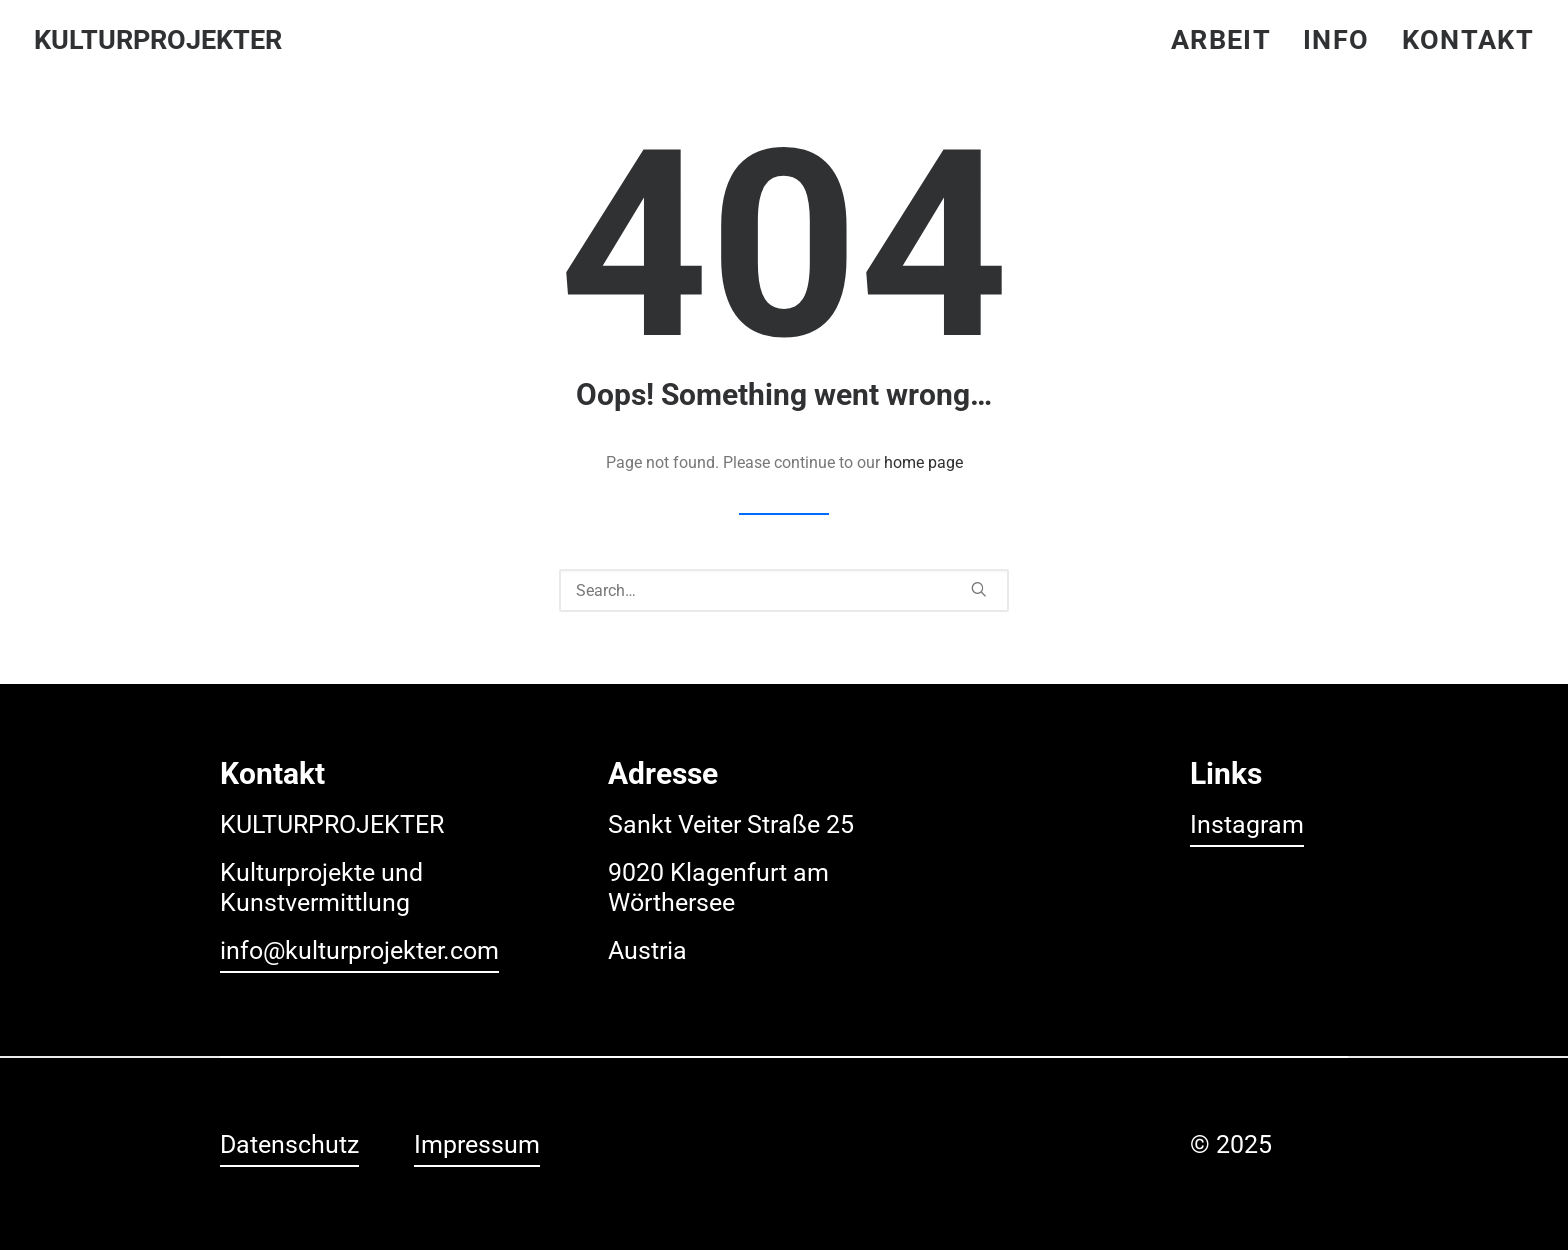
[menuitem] (1228, 40)
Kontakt (1468, 40)
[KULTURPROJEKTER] (158, 40)
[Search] (784, 590)
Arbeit (1221, 40)
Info (1336, 40)
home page (923, 462)
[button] (979, 589)
